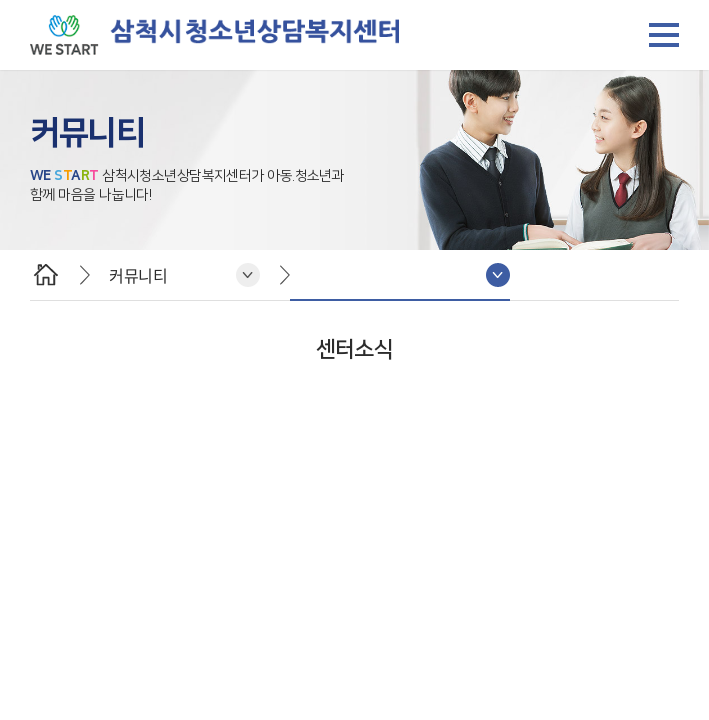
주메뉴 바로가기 (0, 0)
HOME (45, 275)
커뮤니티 (138, 275)
